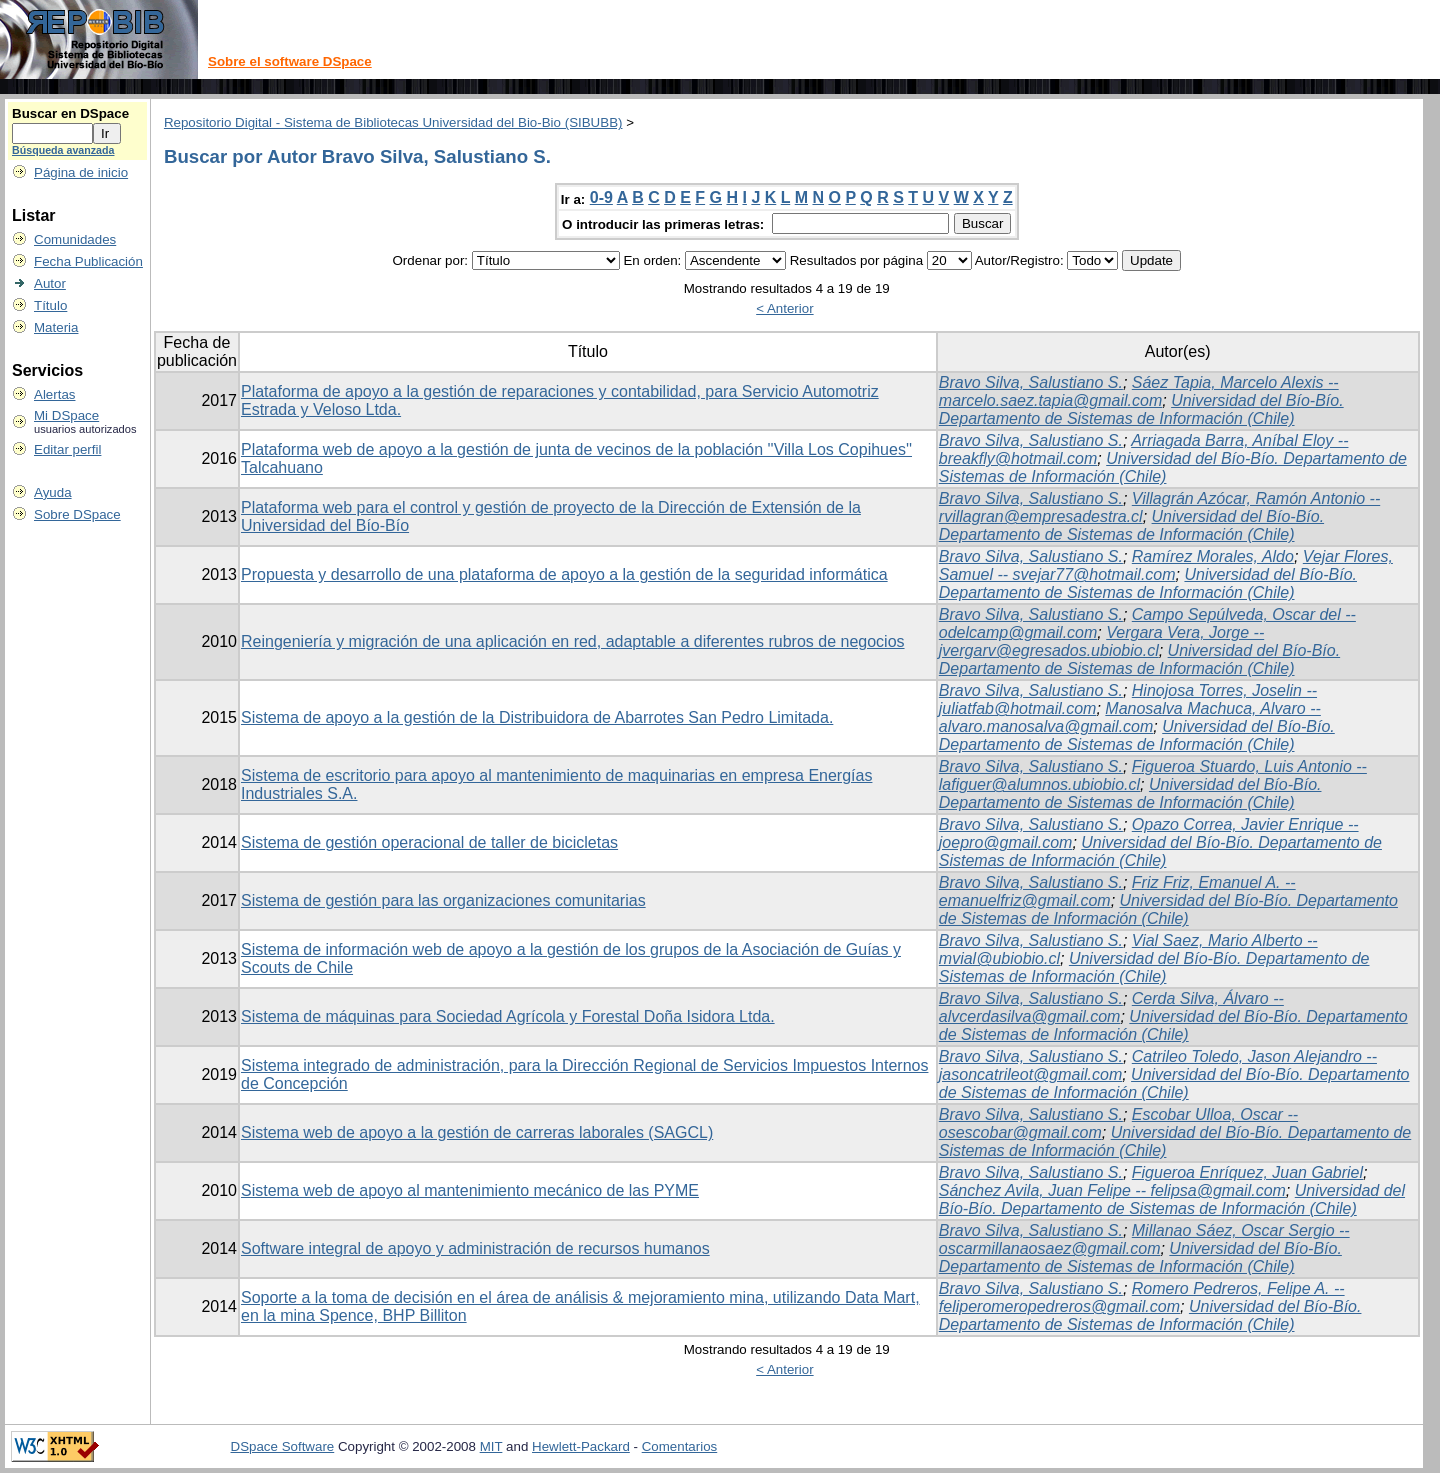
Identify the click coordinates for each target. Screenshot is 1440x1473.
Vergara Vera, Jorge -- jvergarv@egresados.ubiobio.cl (1101, 641)
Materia (56, 327)
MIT (491, 1446)
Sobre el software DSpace (290, 61)
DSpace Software (283, 1446)
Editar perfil (67, 449)
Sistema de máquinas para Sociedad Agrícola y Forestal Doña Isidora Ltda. (508, 1016)
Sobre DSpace (77, 514)
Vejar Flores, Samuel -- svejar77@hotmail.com (1166, 565)
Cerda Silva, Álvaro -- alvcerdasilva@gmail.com (1111, 1007)
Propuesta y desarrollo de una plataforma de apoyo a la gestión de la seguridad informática (564, 574)
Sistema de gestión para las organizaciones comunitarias (443, 900)
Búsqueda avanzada (63, 150)
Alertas (54, 394)
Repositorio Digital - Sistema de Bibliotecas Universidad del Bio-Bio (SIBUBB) (393, 122)
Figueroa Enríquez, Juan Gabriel (1247, 1172)
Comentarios (680, 1446)
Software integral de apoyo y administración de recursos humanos (475, 1248)
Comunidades (75, 239)
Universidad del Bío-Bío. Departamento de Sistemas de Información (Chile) (1141, 409)
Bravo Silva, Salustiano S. (1031, 382)
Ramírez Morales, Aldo (1213, 556)
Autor (50, 283)
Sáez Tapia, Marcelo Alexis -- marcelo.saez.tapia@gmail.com (1139, 391)
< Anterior (784, 308)
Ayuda (53, 492)
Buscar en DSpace (70, 113)
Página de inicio (81, 172)
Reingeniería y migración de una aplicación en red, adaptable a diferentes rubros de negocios (573, 641)
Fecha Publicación (88, 261)
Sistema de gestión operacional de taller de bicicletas (429, 842)
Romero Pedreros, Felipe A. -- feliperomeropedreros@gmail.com (1142, 1297)
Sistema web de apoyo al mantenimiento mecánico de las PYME (470, 1190)
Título (50, 305)
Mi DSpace (66, 415)
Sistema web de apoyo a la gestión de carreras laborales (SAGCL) (477, 1132)
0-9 (601, 197)
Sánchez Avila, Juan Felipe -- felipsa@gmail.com (1112, 1190)
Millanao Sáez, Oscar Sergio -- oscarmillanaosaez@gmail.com (1144, 1239)
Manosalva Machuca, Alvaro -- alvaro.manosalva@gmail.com (1130, 717)
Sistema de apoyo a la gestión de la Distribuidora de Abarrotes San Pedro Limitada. (537, 717)
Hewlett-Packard (581, 1446)
